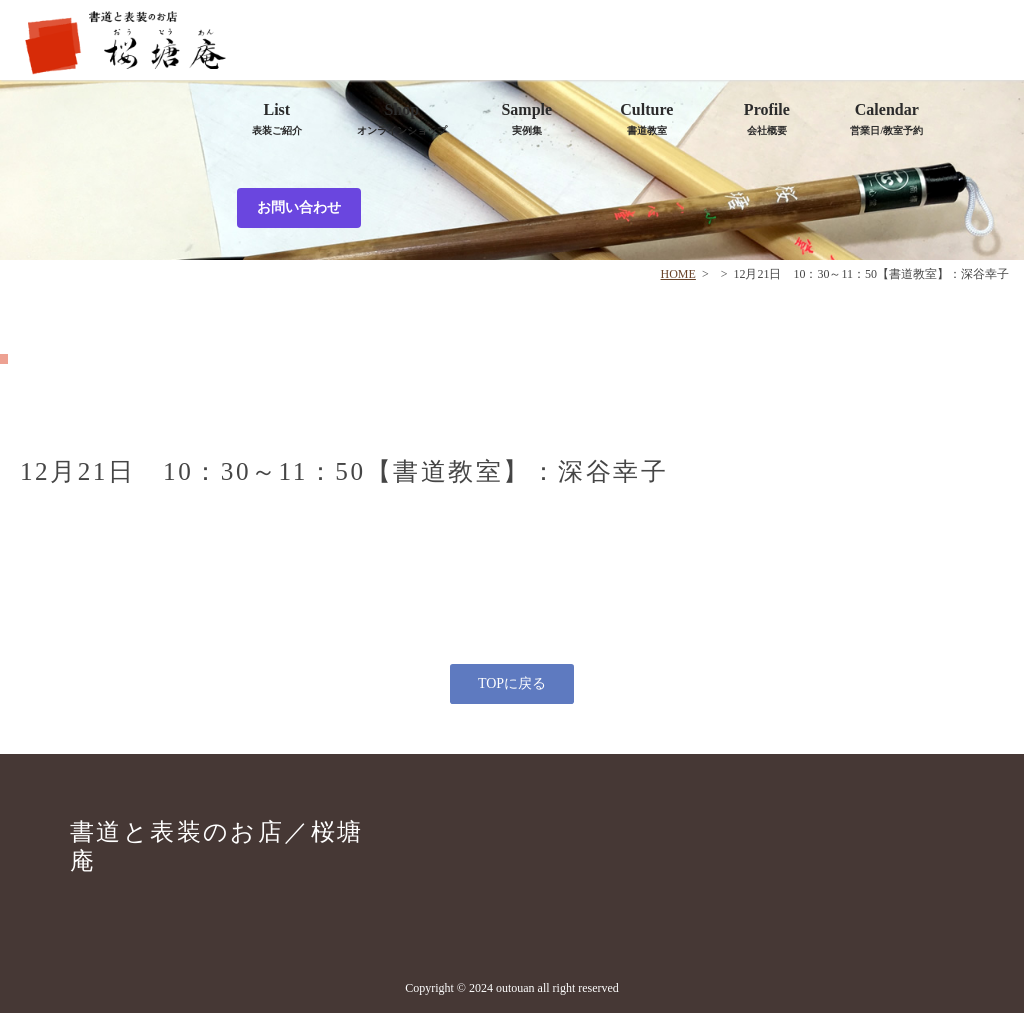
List (277, 118)
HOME (678, 274)
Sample (526, 118)
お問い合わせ (299, 207)
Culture (646, 118)
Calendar (886, 118)
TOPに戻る (512, 683)
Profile (767, 118)
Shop (402, 118)
